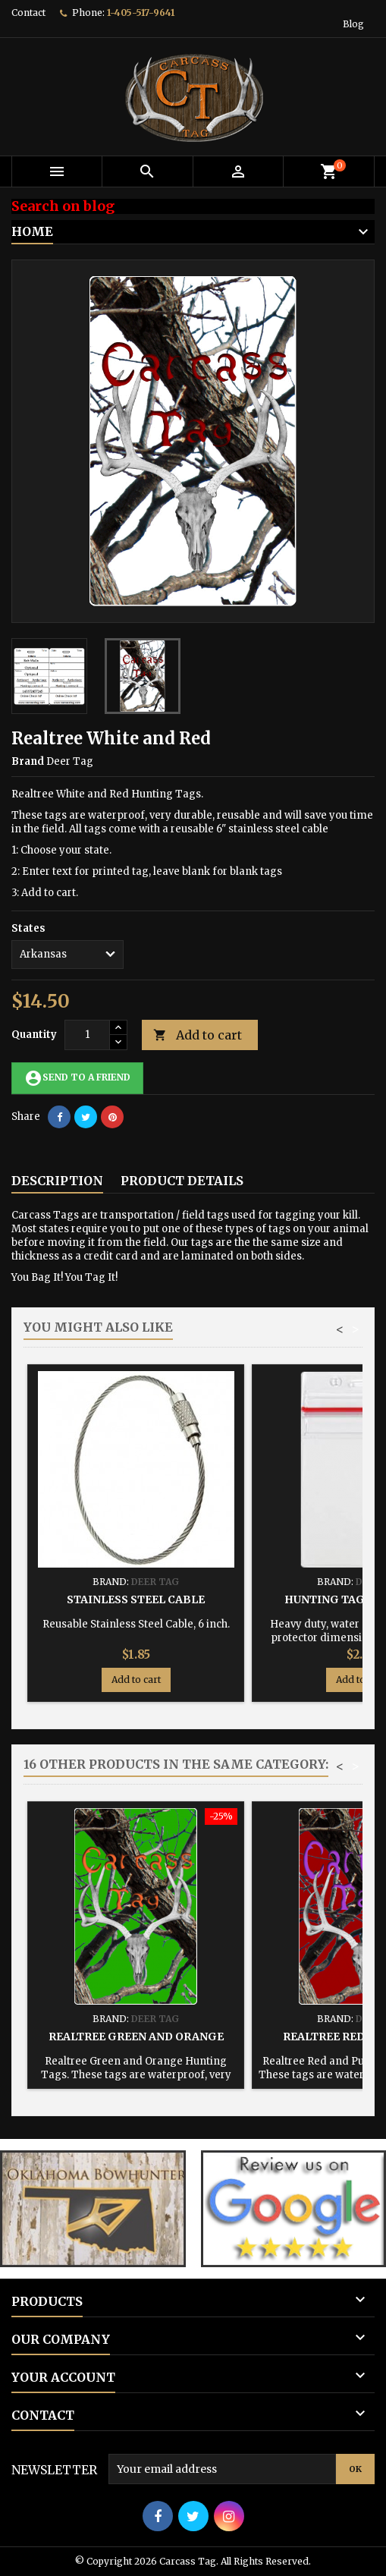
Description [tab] (57, 1180)
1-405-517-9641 (140, 12)
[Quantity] (87, 1035)
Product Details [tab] (182, 1180)
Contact (28, 12)
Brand (27, 761)
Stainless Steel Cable (136, 1599)
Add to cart (197, 1035)
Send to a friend (77, 1078)
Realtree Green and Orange (136, 2036)
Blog (353, 24)
